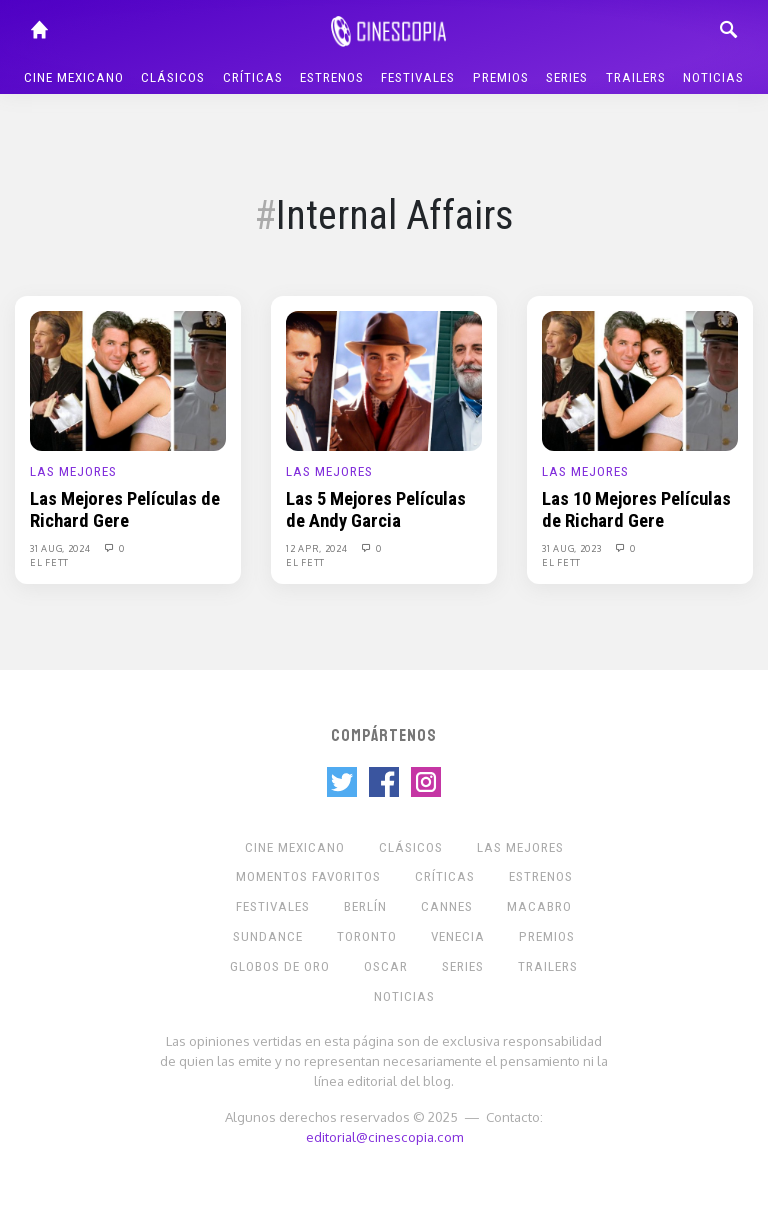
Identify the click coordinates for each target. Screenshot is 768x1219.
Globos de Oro (280, 966)
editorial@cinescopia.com (384, 1136)
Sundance (268, 936)
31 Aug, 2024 (61, 548)
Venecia (458, 936)
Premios (501, 77)
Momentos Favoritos (308, 876)
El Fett (49, 562)
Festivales (418, 77)
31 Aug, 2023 (573, 548)
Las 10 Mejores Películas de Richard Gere (636, 510)
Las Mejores (73, 471)
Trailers (636, 77)
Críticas (253, 77)
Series (567, 77)
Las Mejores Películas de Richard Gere (125, 510)
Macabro (539, 906)
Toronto (367, 936)
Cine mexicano (74, 77)
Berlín (365, 906)
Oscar (386, 966)
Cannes (447, 906)
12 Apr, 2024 (318, 548)
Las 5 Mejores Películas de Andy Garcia (376, 510)
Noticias (713, 77)
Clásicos (173, 77)
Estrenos (332, 77)
